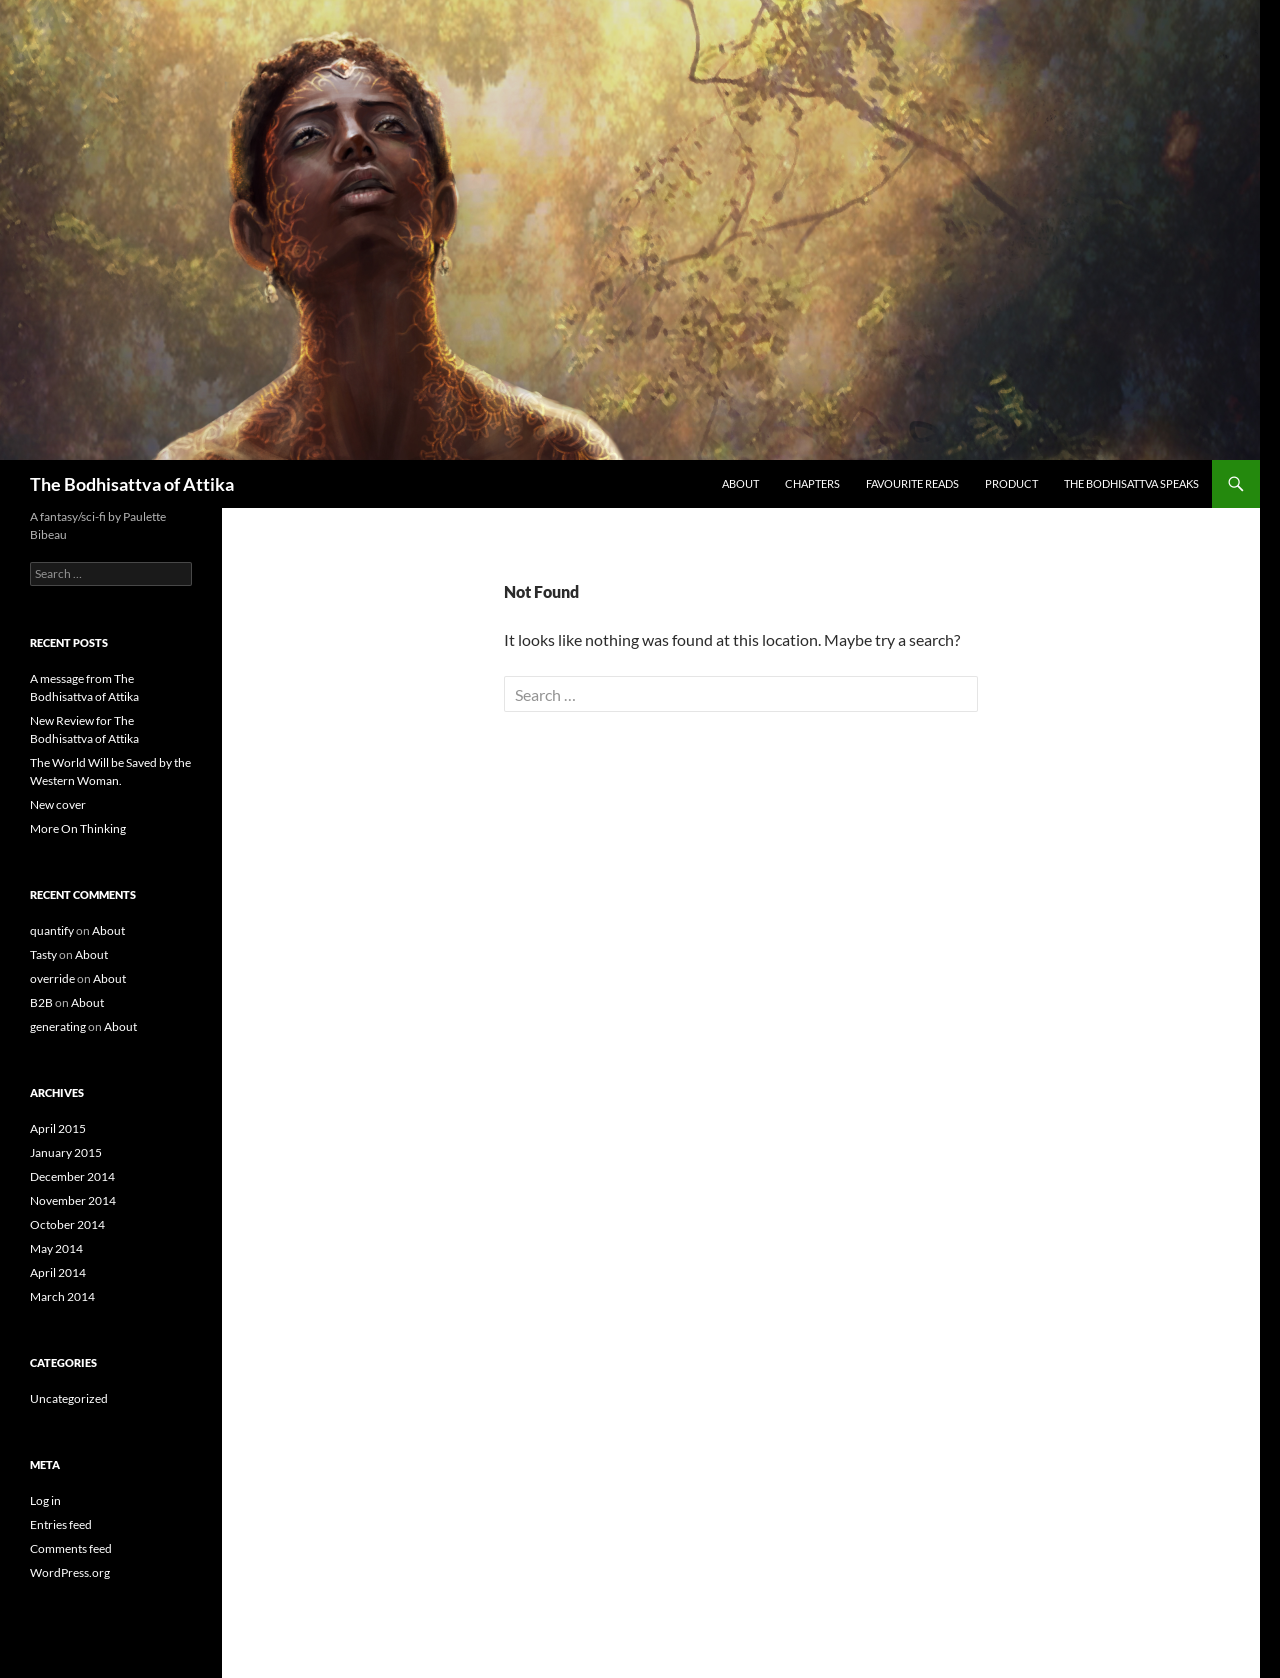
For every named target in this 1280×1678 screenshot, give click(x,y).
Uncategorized (69, 1398)
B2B (41, 1002)
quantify (52, 930)
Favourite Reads (912, 483)
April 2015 (58, 1128)
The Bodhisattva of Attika (132, 484)
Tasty (43, 954)
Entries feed (61, 1524)
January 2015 (66, 1152)
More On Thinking (78, 828)
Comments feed (71, 1548)
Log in (45, 1500)
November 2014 (73, 1200)
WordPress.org (70, 1572)
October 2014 (67, 1224)
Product (1011, 483)
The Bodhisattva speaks (1131, 483)
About (740, 483)
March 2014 (62, 1296)
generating (58, 1026)
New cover (58, 804)
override (52, 978)
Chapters (812, 483)
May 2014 (56, 1248)
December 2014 (72, 1176)
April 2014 (58, 1272)
